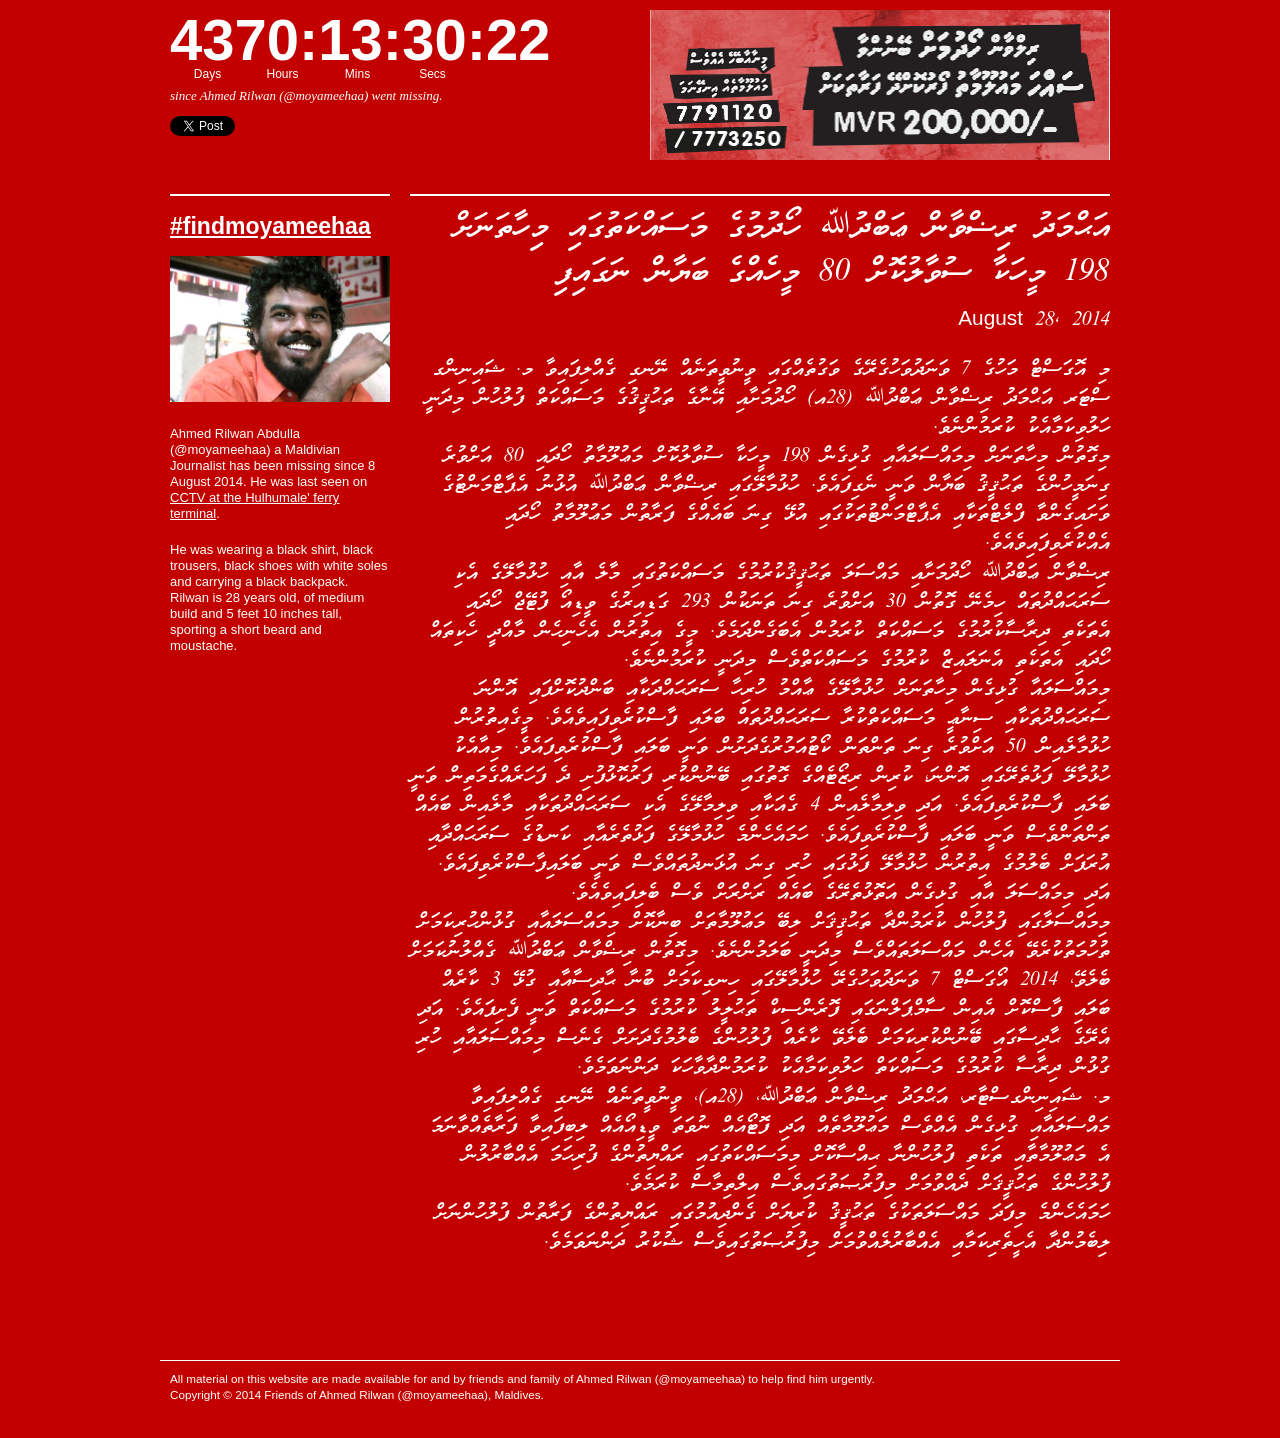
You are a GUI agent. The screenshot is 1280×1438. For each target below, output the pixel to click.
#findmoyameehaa (270, 226)
